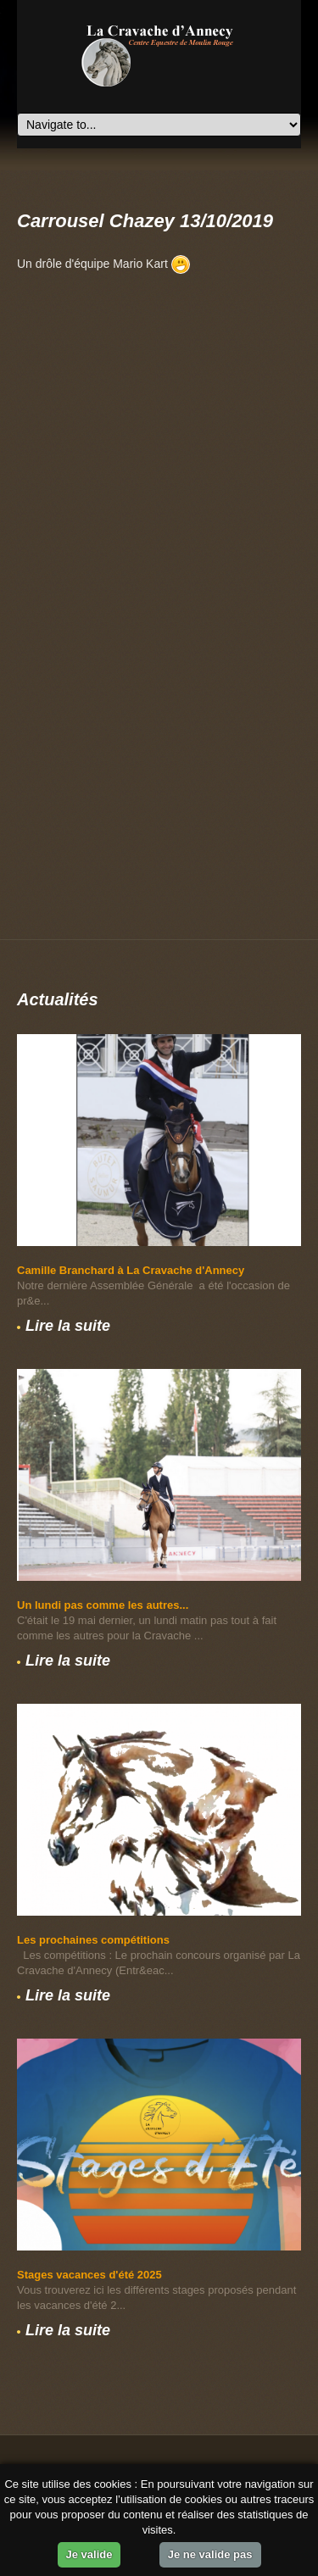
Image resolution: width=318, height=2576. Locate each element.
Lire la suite (67, 1325)
